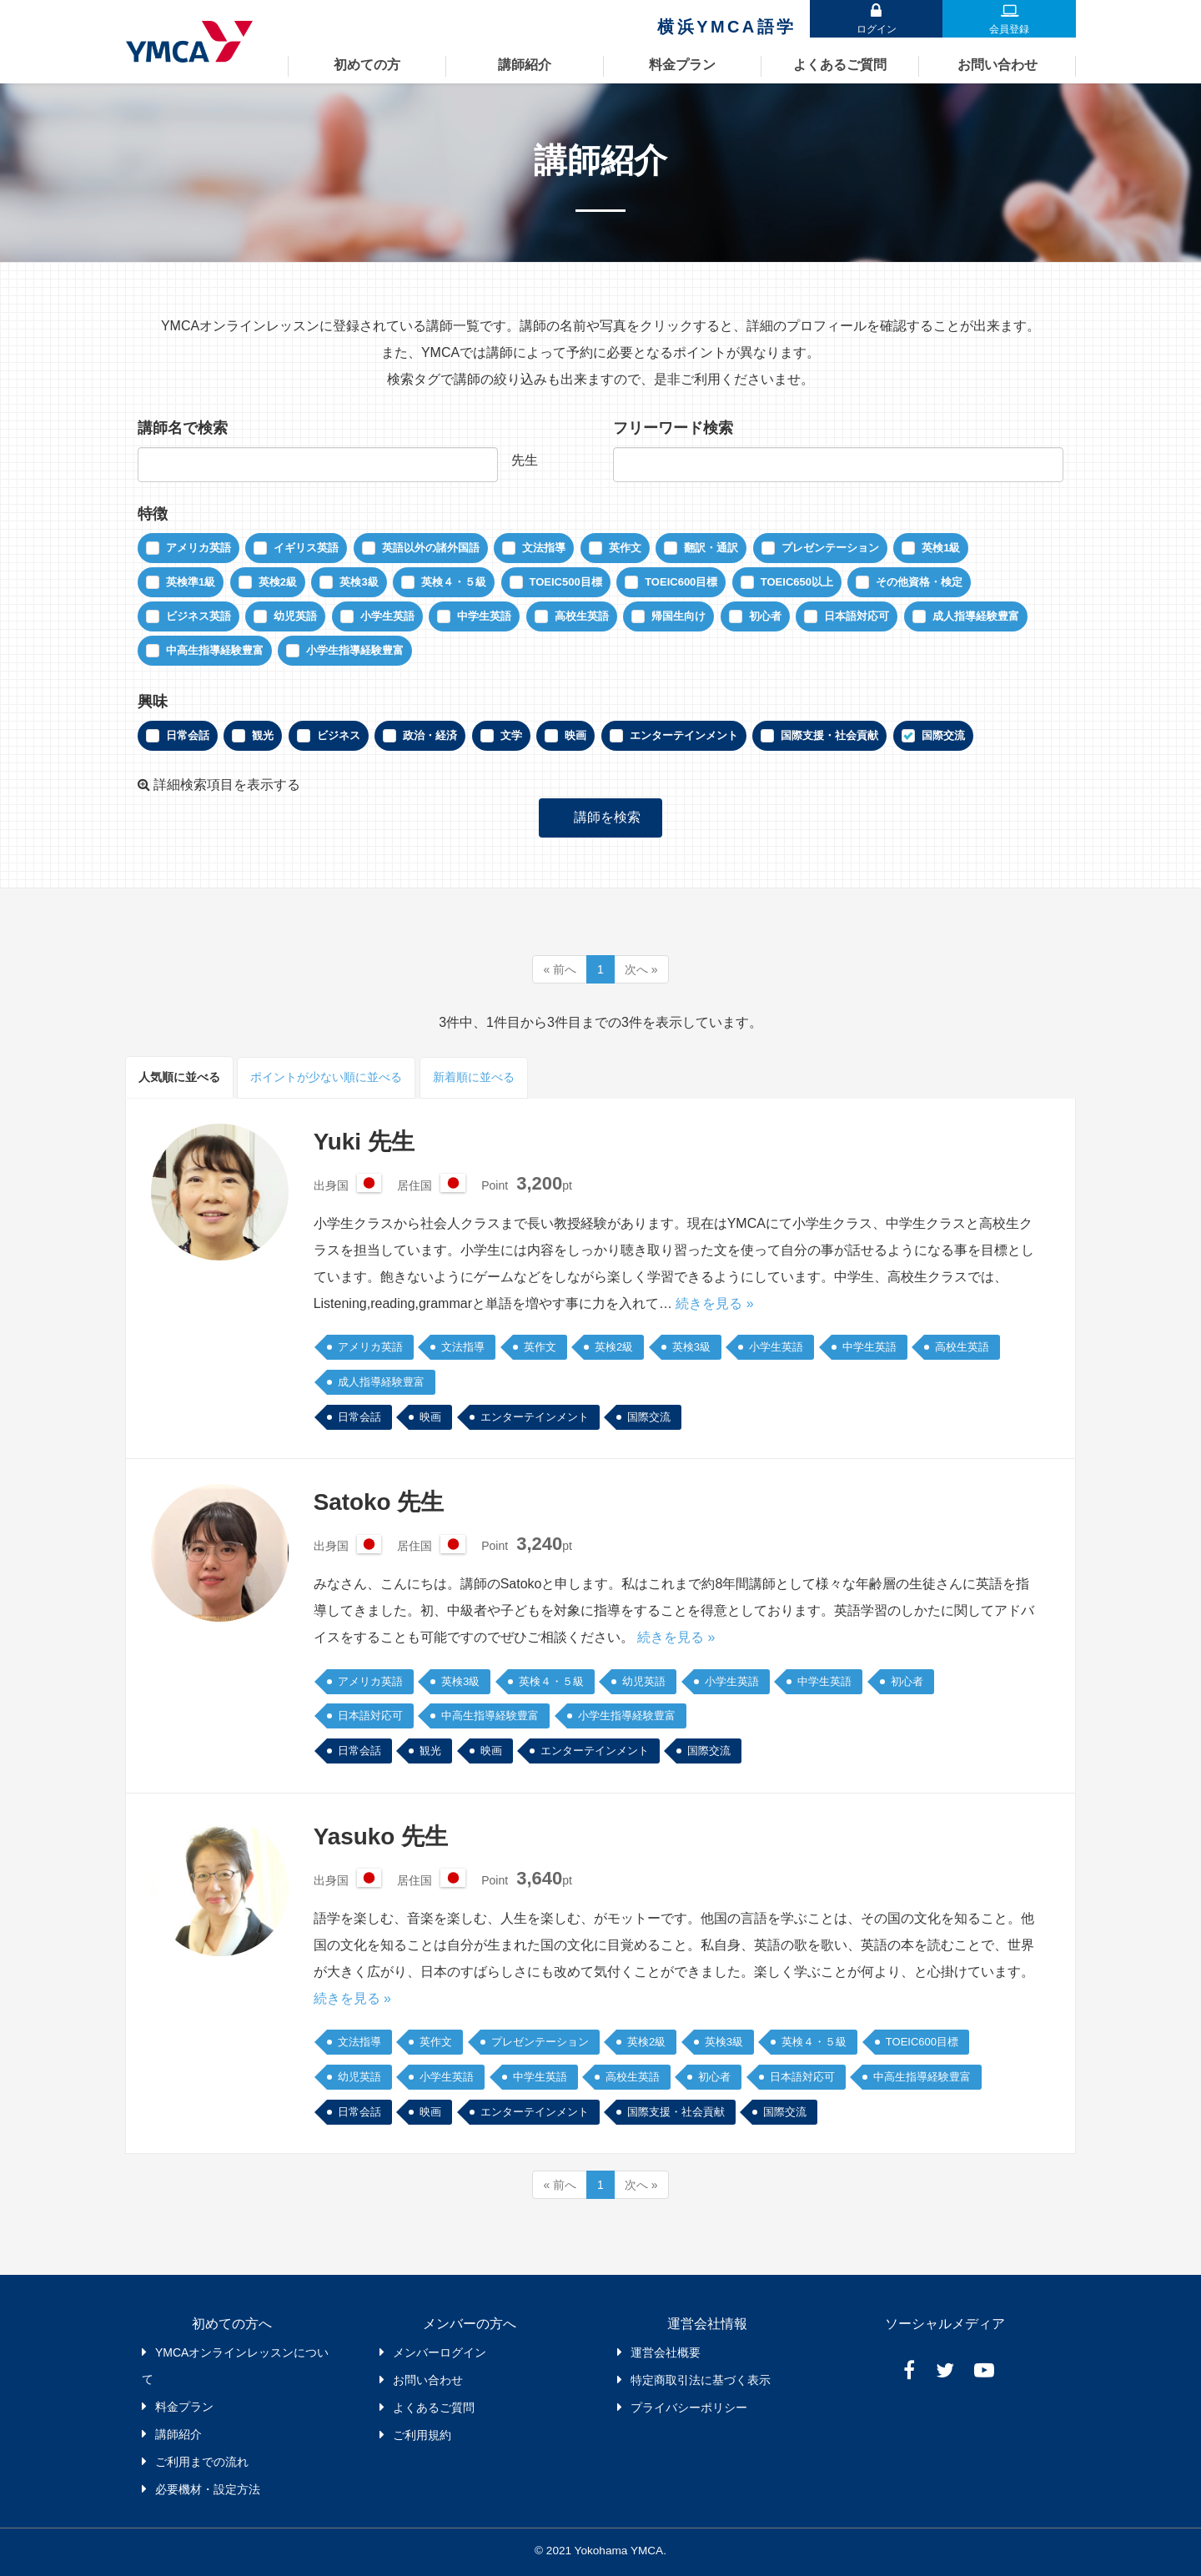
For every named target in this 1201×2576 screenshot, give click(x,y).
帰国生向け (678, 616)
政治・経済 (430, 735)
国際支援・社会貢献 (829, 735)
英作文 (625, 547)
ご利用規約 (422, 2434)
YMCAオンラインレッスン (194, 42)
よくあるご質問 (840, 65)
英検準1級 (190, 582)
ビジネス (338, 735)
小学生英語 (387, 616)
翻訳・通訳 (711, 547)
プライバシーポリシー (689, 2406)
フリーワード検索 (673, 428)
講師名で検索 (183, 428)
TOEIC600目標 (681, 582)
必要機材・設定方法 (207, 2488)
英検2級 (278, 582)
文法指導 (543, 547)
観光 (263, 735)
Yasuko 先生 (381, 1836)
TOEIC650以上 (797, 582)
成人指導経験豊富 (975, 616)
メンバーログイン (439, 2351)
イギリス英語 (306, 547)
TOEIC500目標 (566, 582)
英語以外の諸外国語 (431, 547)
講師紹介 (524, 65)
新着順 (474, 1077)
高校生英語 (582, 616)
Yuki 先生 (364, 1141)
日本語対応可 (856, 616)
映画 (575, 735)
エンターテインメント (684, 735)
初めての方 (367, 65)
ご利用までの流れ (202, 2461)
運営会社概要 (666, 2351)
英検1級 (941, 547)
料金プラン (682, 65)
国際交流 (943, 735)
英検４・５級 (453, 582)
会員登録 (1009, 29)
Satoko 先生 (379, 1501)
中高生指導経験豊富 (215, 650)
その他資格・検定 (919, 582)
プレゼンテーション (830, 547)
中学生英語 (484, 616)
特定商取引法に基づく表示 (701, 2379)
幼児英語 (295, 616)
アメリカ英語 (198, 547)
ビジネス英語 (198, 616)
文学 (511, 735)
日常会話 (187, 735)
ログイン (876, 29)
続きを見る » (714, 1303)
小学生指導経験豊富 (355, 650)
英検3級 (358, 582)
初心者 (765, 616)
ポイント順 (326, 1077)
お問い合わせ (997, 65)
